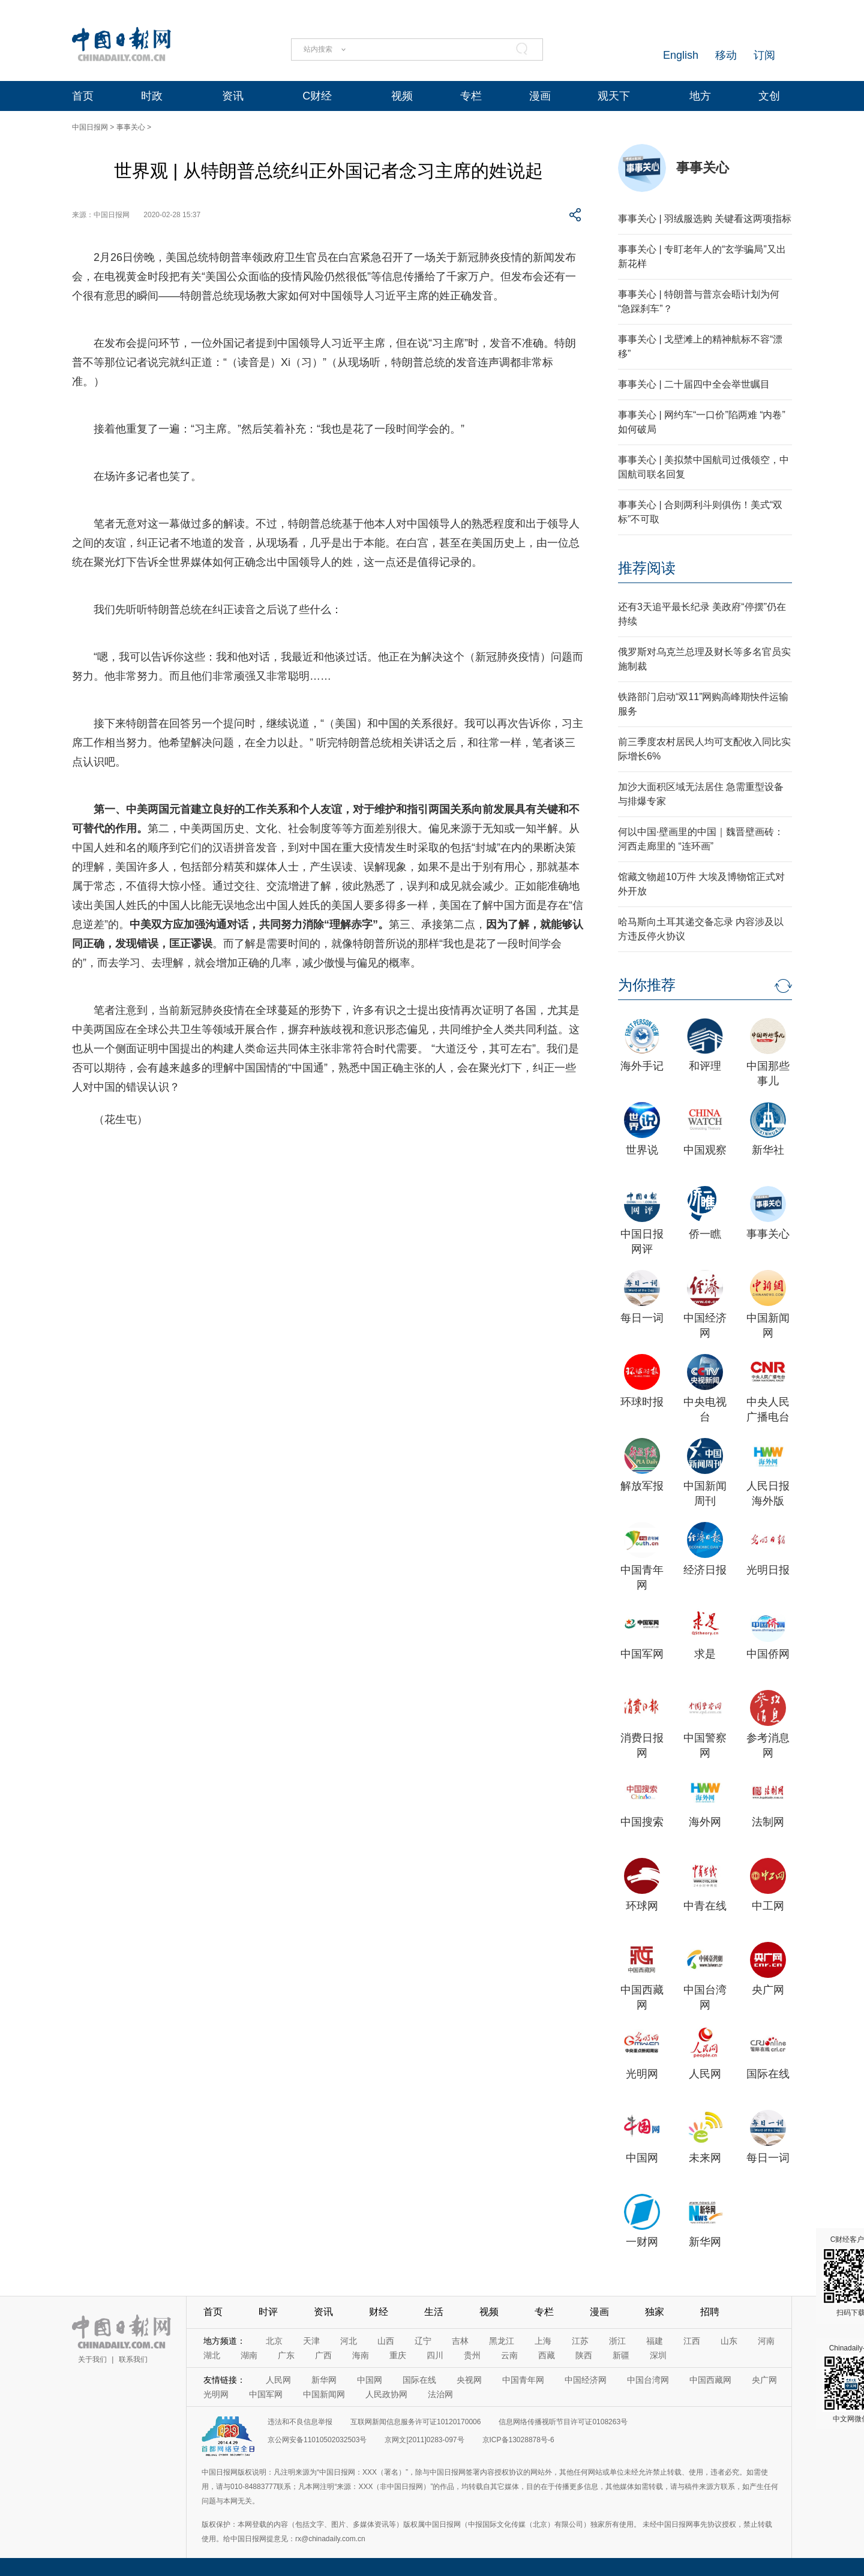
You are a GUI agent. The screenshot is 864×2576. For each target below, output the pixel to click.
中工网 (768, 1906)
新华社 (768, 1150)
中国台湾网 (648, 2380)
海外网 (705, 1822)
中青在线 (705, 1906)
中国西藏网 (710, 2380)
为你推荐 (647, 985)
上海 (543, 2341)
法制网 (768, 1822)
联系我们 (133, 2359)
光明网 (642, 2074)
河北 (348, 2341)
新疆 (621, 2355)
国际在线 (768, 2074)
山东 (729, 2341)
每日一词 (642, 1318)
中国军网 (642, 1654)
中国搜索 (642, 1822)
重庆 (397, 2355)
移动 (726, 55)
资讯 (233, 96)
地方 (700, 96)
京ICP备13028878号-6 (518, 2440)
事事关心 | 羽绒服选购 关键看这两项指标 (705, 219)
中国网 (642, 2158)
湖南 (249, 2355)
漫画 (540, 96)
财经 (378, 2312)
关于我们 (92, 2359)
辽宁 (423, 2341)
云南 (509, 2355)
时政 (152, 96)
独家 (654, 2312)
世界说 (642, 1150)
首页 (83, 96)
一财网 (642, 2242)
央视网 (469, 2380)
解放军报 (642, 1486)
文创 (769, 96)
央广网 (768, 1990)
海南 (360, 2355)
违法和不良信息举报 (300, 2422)
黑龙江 (501, 2341)
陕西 (583, 2355)
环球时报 (642, 1402)
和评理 (705, 1066)
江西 (691, 2341)
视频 (402, 96)
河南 (766, 2341)
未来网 (705, 2158)
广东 (286, 2355)
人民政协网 (386, 2394)
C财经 (317, 96)
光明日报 (768, 1570)
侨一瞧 (705, 1234)
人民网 (705, 2074)
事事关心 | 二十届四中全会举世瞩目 (694, 384)
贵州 (472, 2355)
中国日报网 (90, 127)
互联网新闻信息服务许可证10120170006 (415, 2422)
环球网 (642, 1906)
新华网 (705, 2242)
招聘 (709, 2312)
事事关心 (130, 127)
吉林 (460, 2341)
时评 (268, 2312)
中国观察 (705, 1150)
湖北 (211, 2355)
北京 (274, 2341)
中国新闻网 (324, 2394)
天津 (311, 2341)
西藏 (546, 2355)
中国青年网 (523, 2380)
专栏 (471, 96)
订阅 (764, 55)
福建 (654, 2341)
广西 (323, 2355)
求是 (705, 1654)
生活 (433, 2312)
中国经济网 (586, 2380)
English (680, 55)
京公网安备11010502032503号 (317, 2440)
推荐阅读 (647, 568)
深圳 (658, 2355)
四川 (435, 2355)
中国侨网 (768, 1654)
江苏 (580, 2341)
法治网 (440, 2394)
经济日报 (705, 1570)
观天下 (614, 96)
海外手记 (642, 1066)
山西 (385, 2341)
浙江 (617, 2341)
